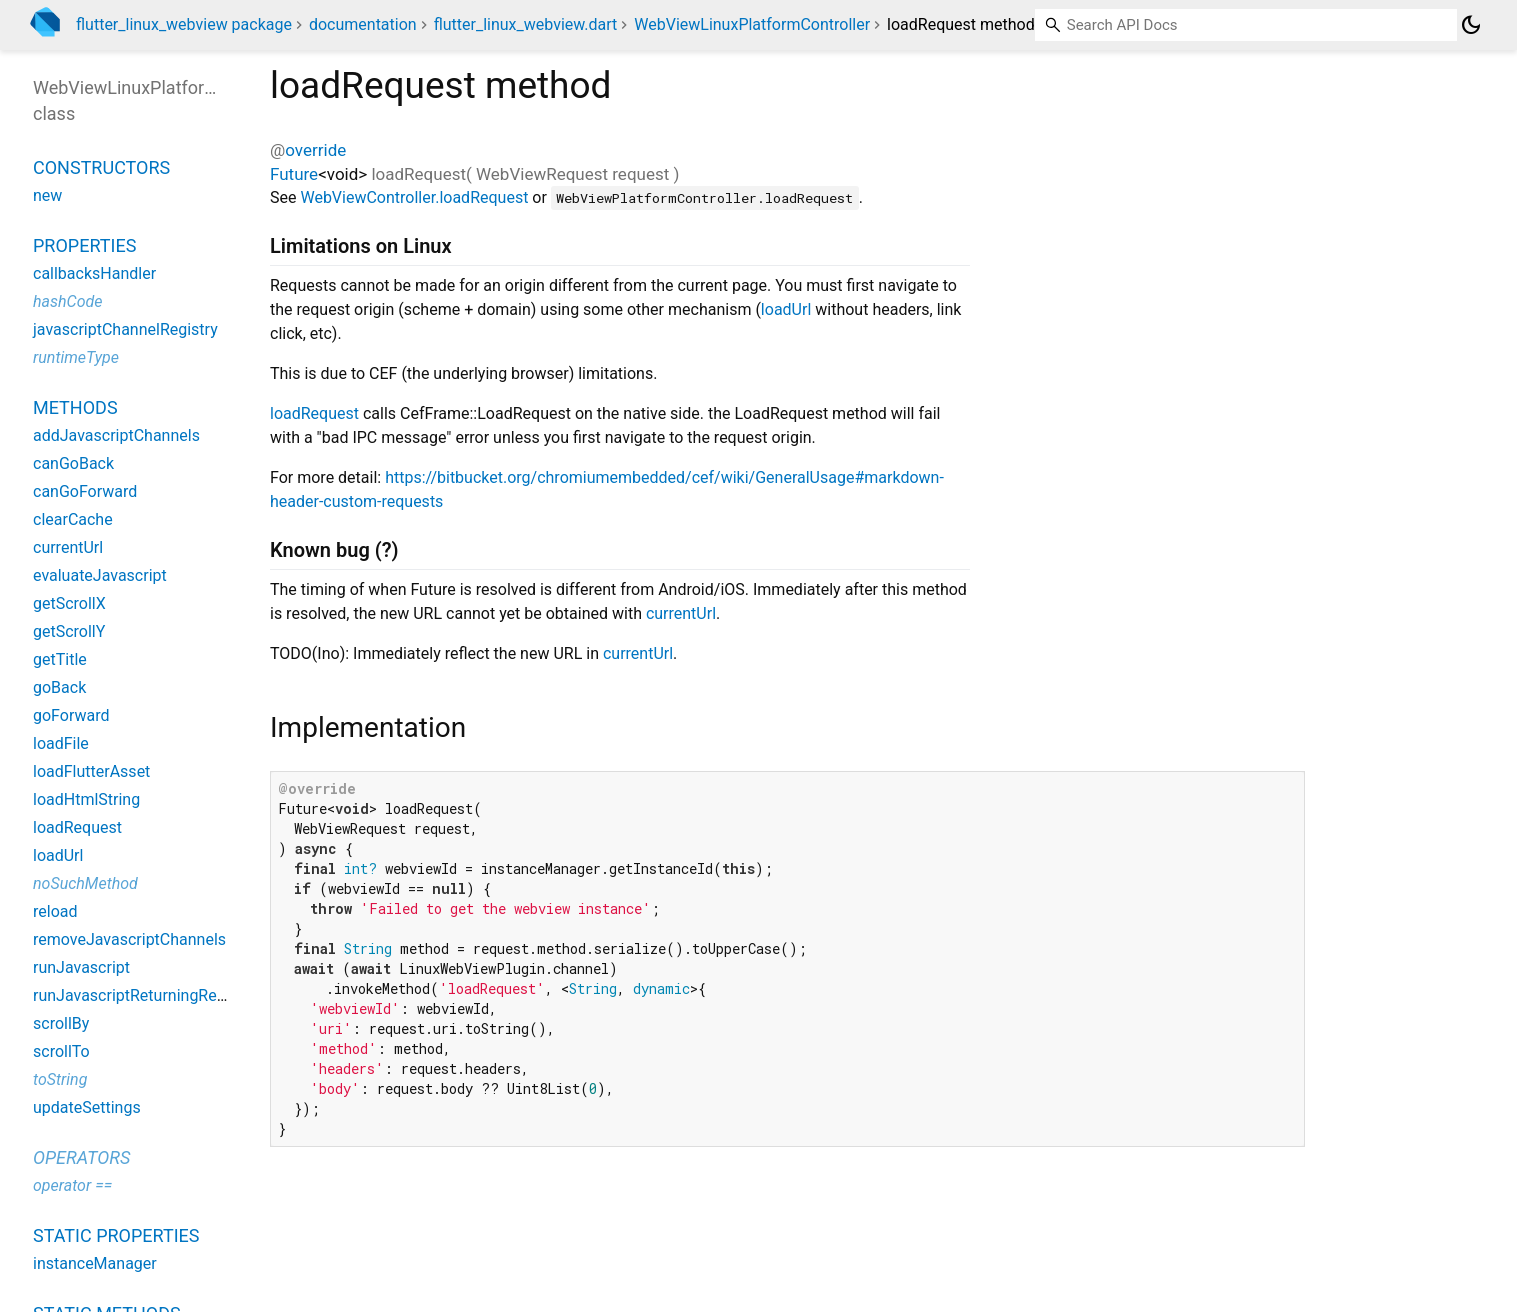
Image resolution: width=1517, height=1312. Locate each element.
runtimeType (76, 357)
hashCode (67, 301)
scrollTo (61, 1051)
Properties (84, 245)
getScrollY (69, 631)
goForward (71, 715)
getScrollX (69, 603)
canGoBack (73, 463)
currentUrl (681, 613)
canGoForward (85, 491)
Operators (81, 1157)
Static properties (116, 1235)
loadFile (61, 743)
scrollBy (61, 1023)
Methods (75, 407)
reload (55, 911)
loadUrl (786, 309)
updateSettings (87, 1107)
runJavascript (81, 967)
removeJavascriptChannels (129, 939)
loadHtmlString (86, 799)
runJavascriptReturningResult (138, 995)
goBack (59, 687)
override (315, 150)
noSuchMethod (85, 883)
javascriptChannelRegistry (125, 329)
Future (294, 174)
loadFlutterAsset (91, 771)
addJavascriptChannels (116, 435)
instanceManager (95, 1263)
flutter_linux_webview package (184, 24)
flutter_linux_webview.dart (526, 24)
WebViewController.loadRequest (414, 197)
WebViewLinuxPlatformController (752, 24)
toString (60, 1079)
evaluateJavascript (100, 575)
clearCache (73, 519)
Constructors (101, 167)
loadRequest (314, 413)
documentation (363, 24)
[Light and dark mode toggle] (1471, 25)
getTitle (60, 659)
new (47, 195)
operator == (72, 1185)
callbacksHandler (94, 273)
